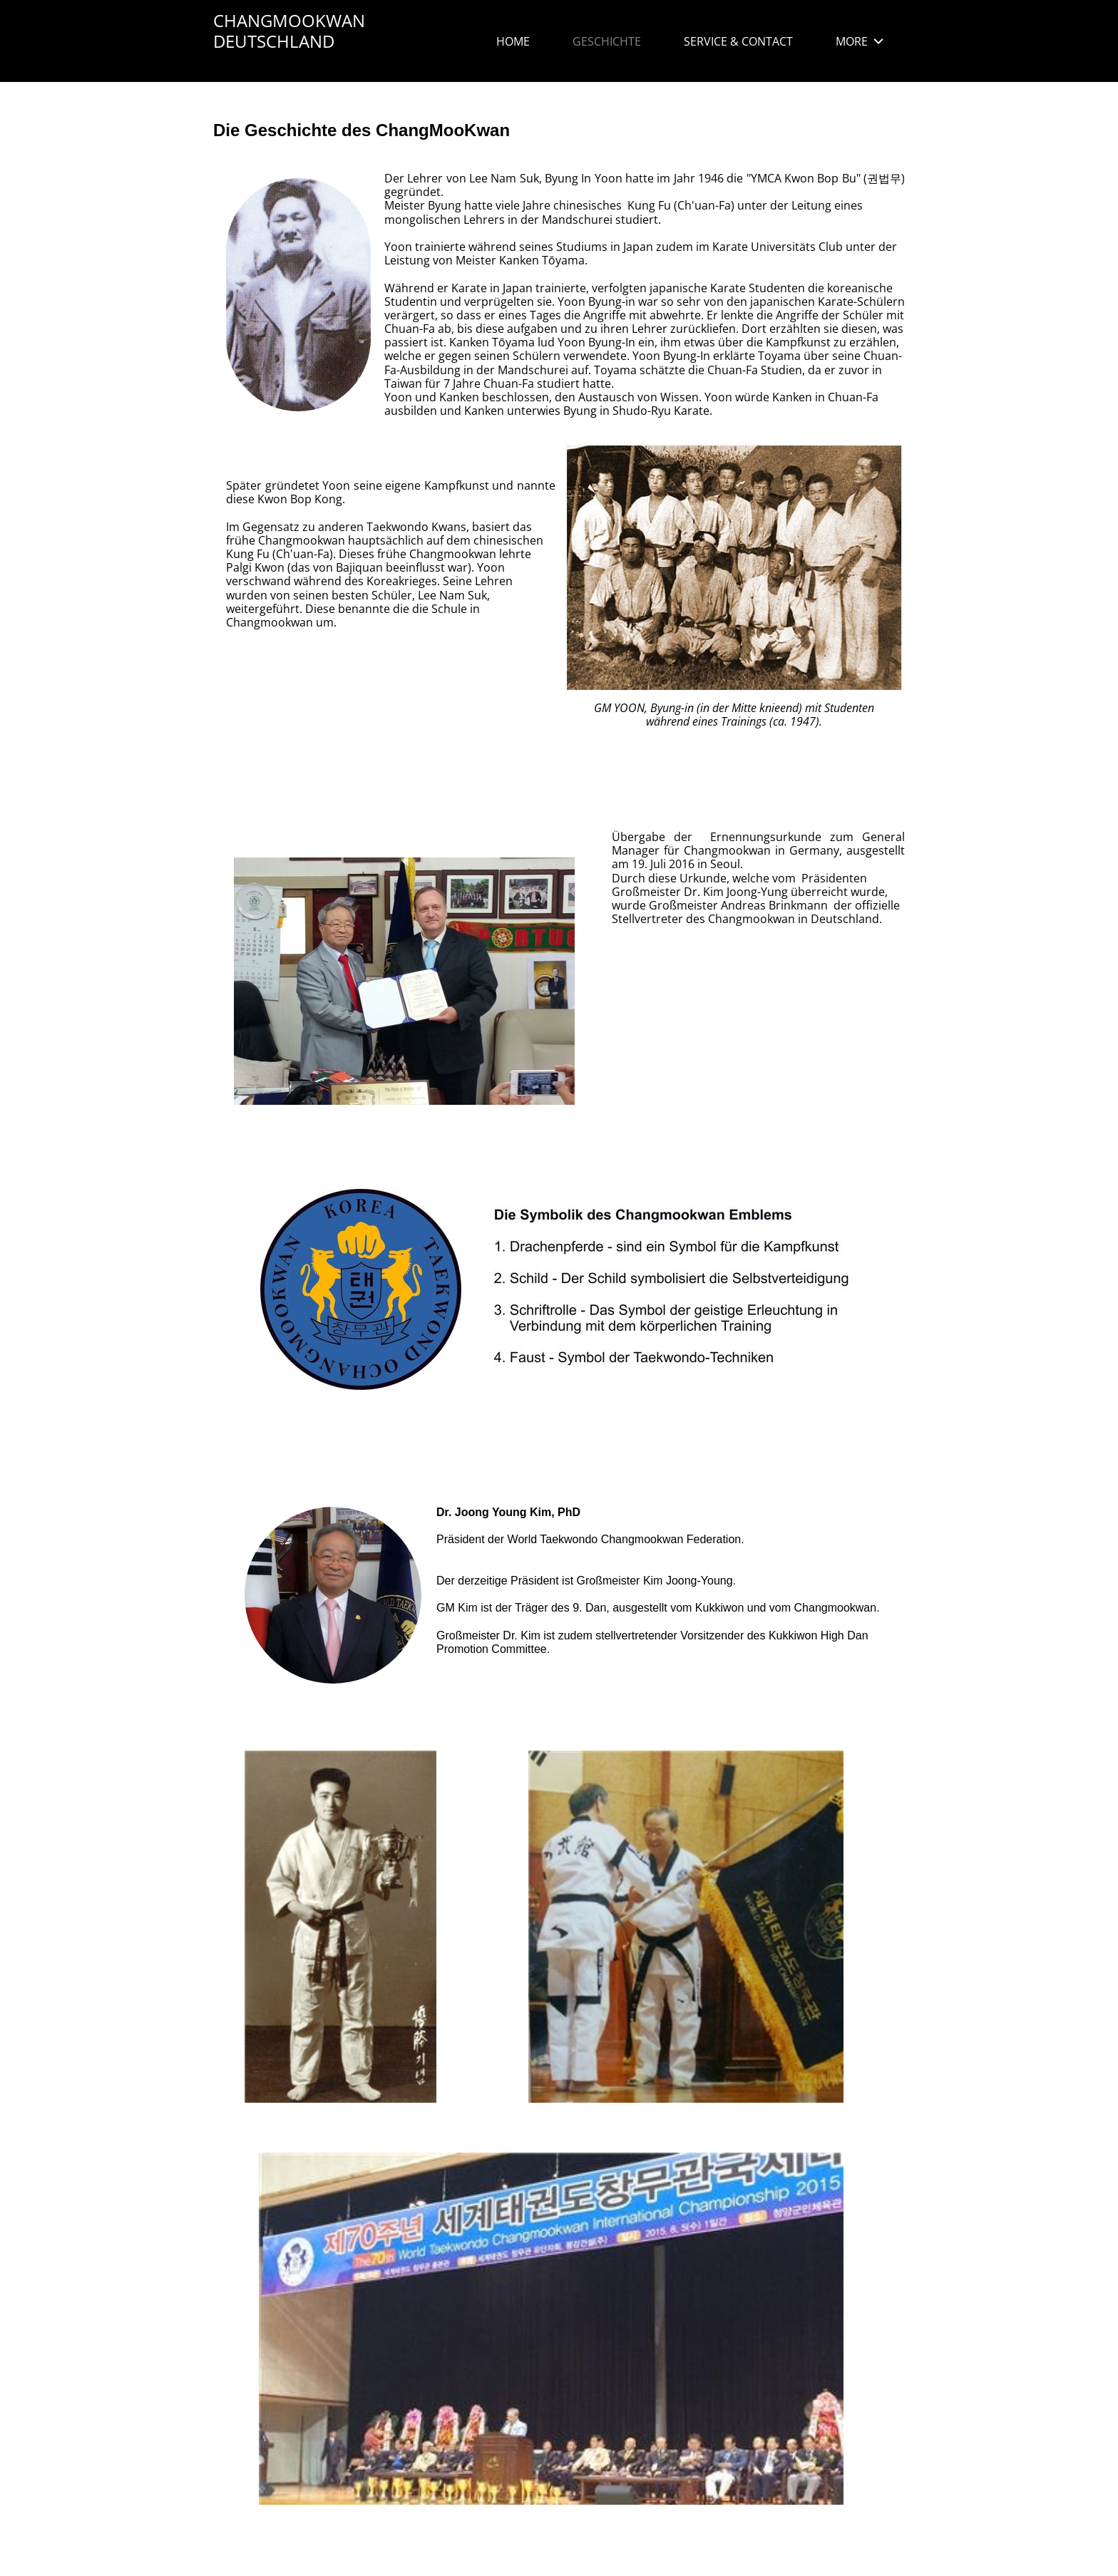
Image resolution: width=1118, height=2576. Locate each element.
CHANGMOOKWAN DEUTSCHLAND (289, 31)
